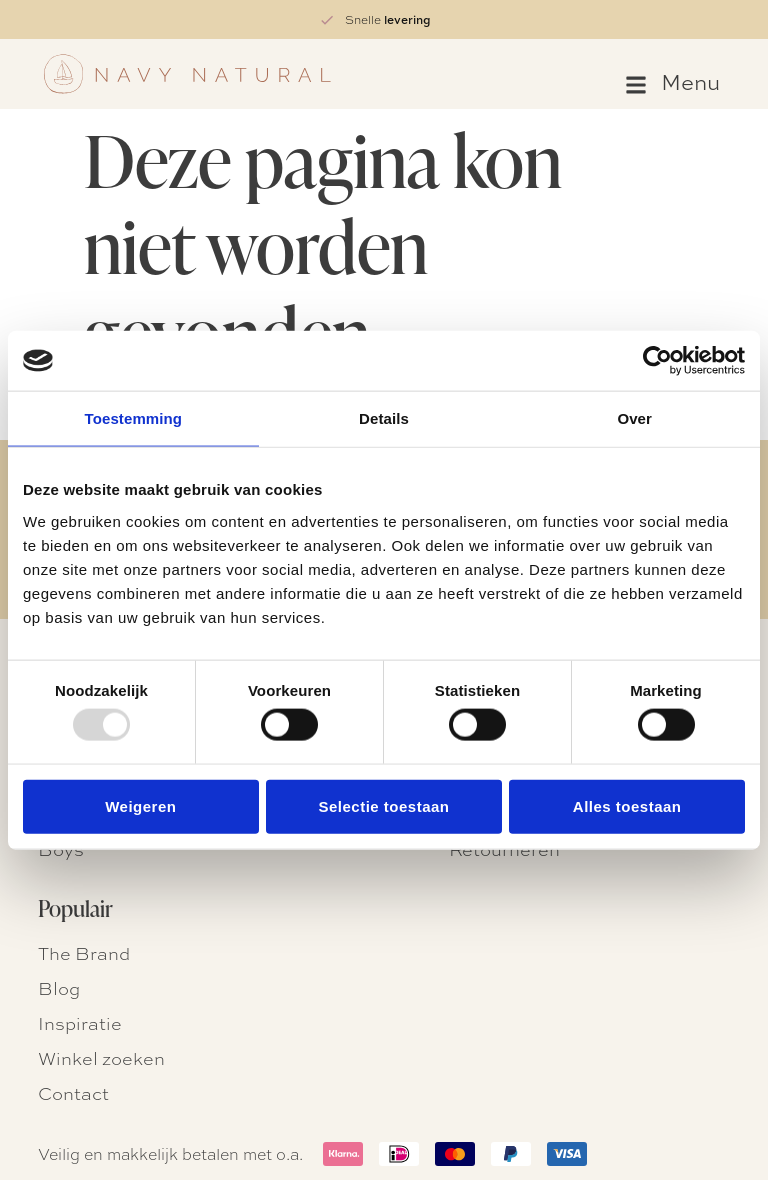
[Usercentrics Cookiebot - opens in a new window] (657, 361)
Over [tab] (634, 418)
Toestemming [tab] (134, 418)
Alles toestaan (627, 805)
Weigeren (140, 805)
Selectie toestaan (383, 805)
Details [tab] (384, 418)
